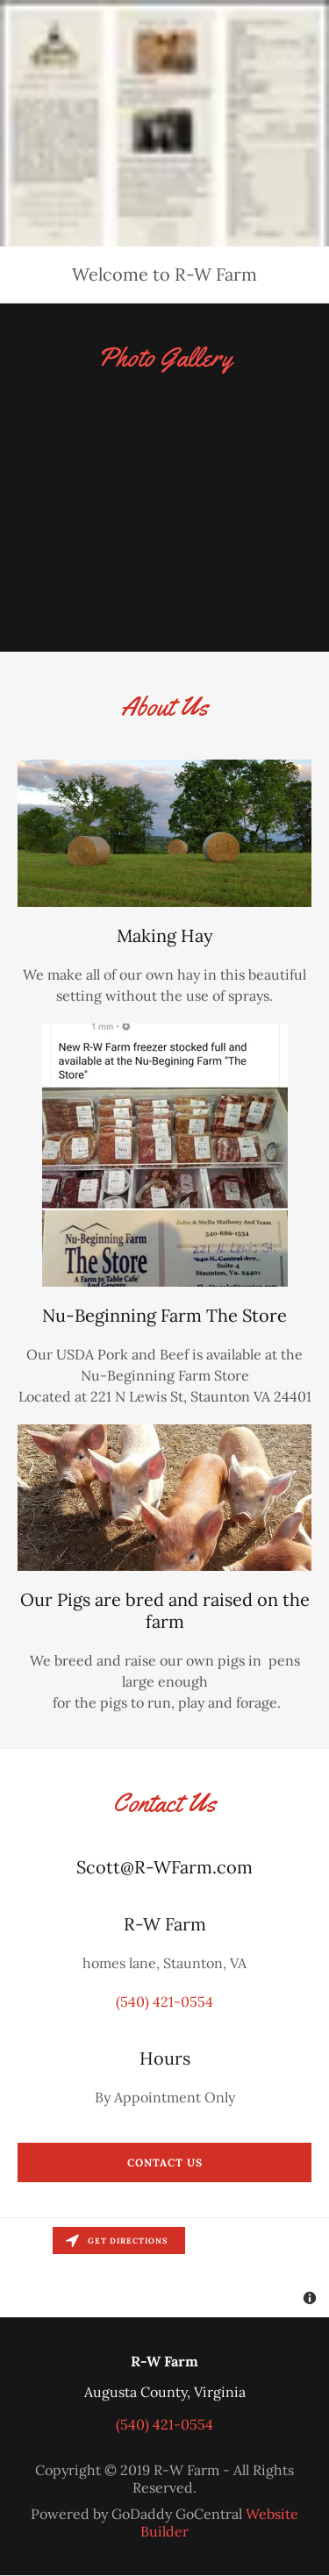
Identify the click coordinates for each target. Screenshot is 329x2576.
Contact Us (165, 2162)
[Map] (164, 2267)
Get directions (117, 2240)
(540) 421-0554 (164, 2001)
